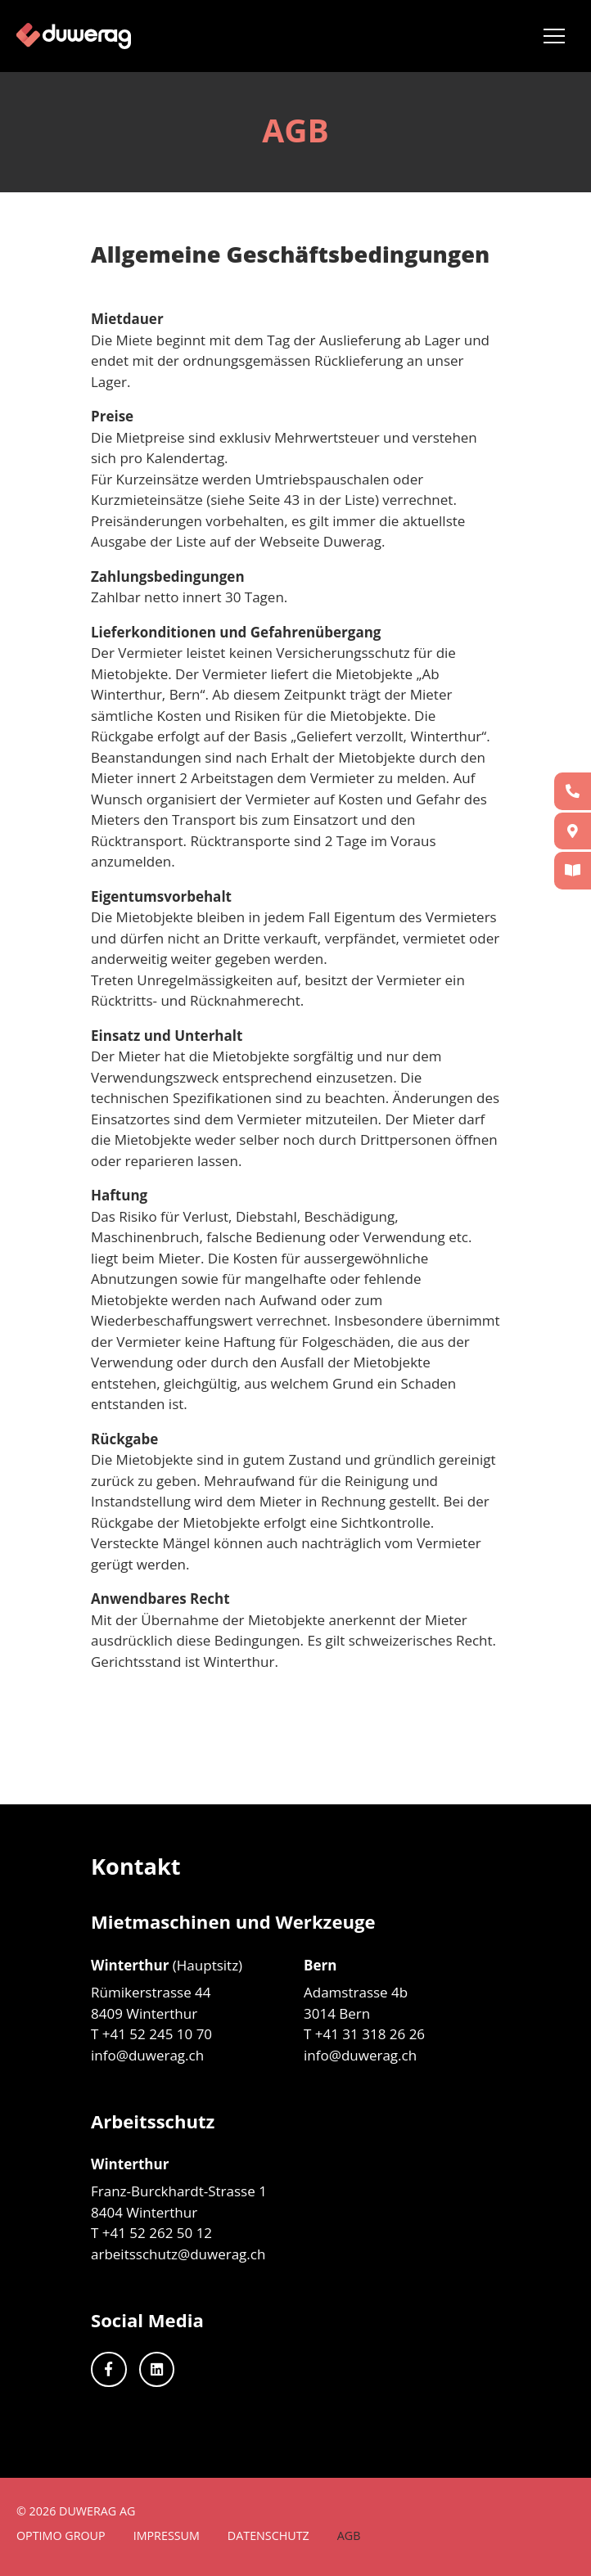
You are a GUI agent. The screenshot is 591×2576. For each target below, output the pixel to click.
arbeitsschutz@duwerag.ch (178, 2254)
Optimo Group (61, 2535)
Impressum (166, 2535)
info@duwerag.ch (147, 2055)
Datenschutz (268, 2535)
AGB (349, 2535)
